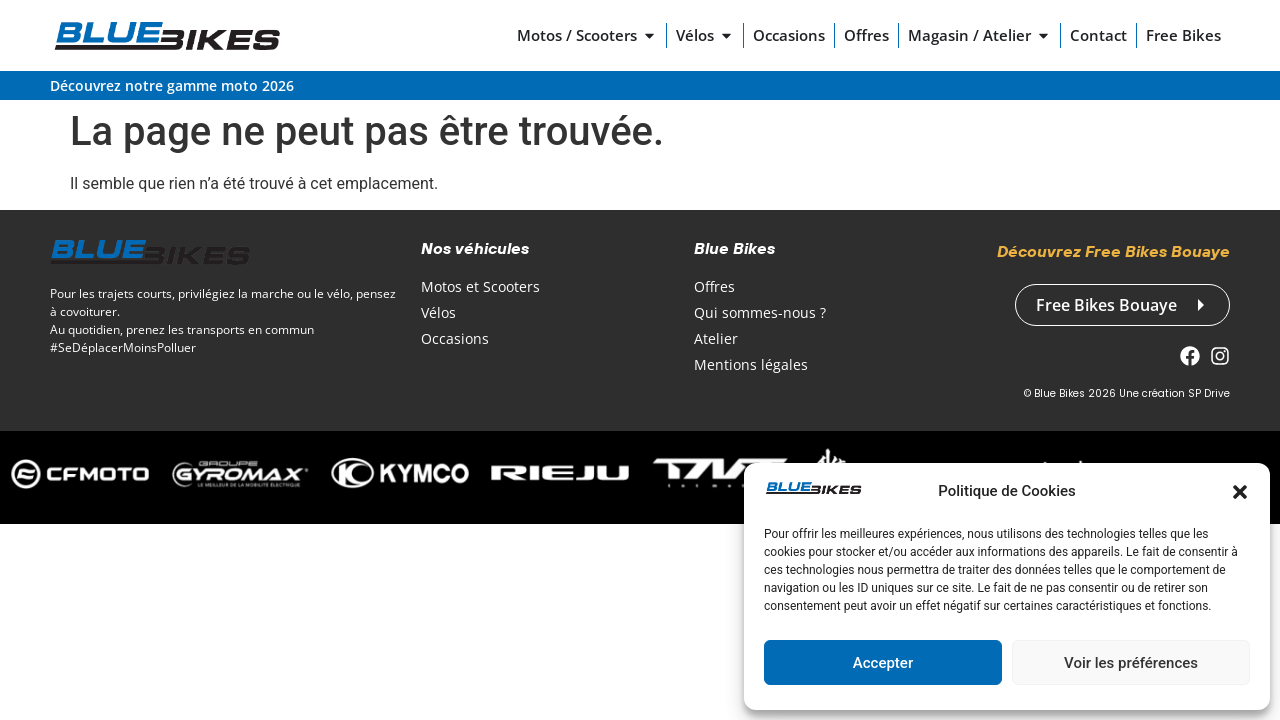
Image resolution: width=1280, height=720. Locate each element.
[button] (1240, 492)
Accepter (883, 663)
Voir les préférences (1131, 663)
